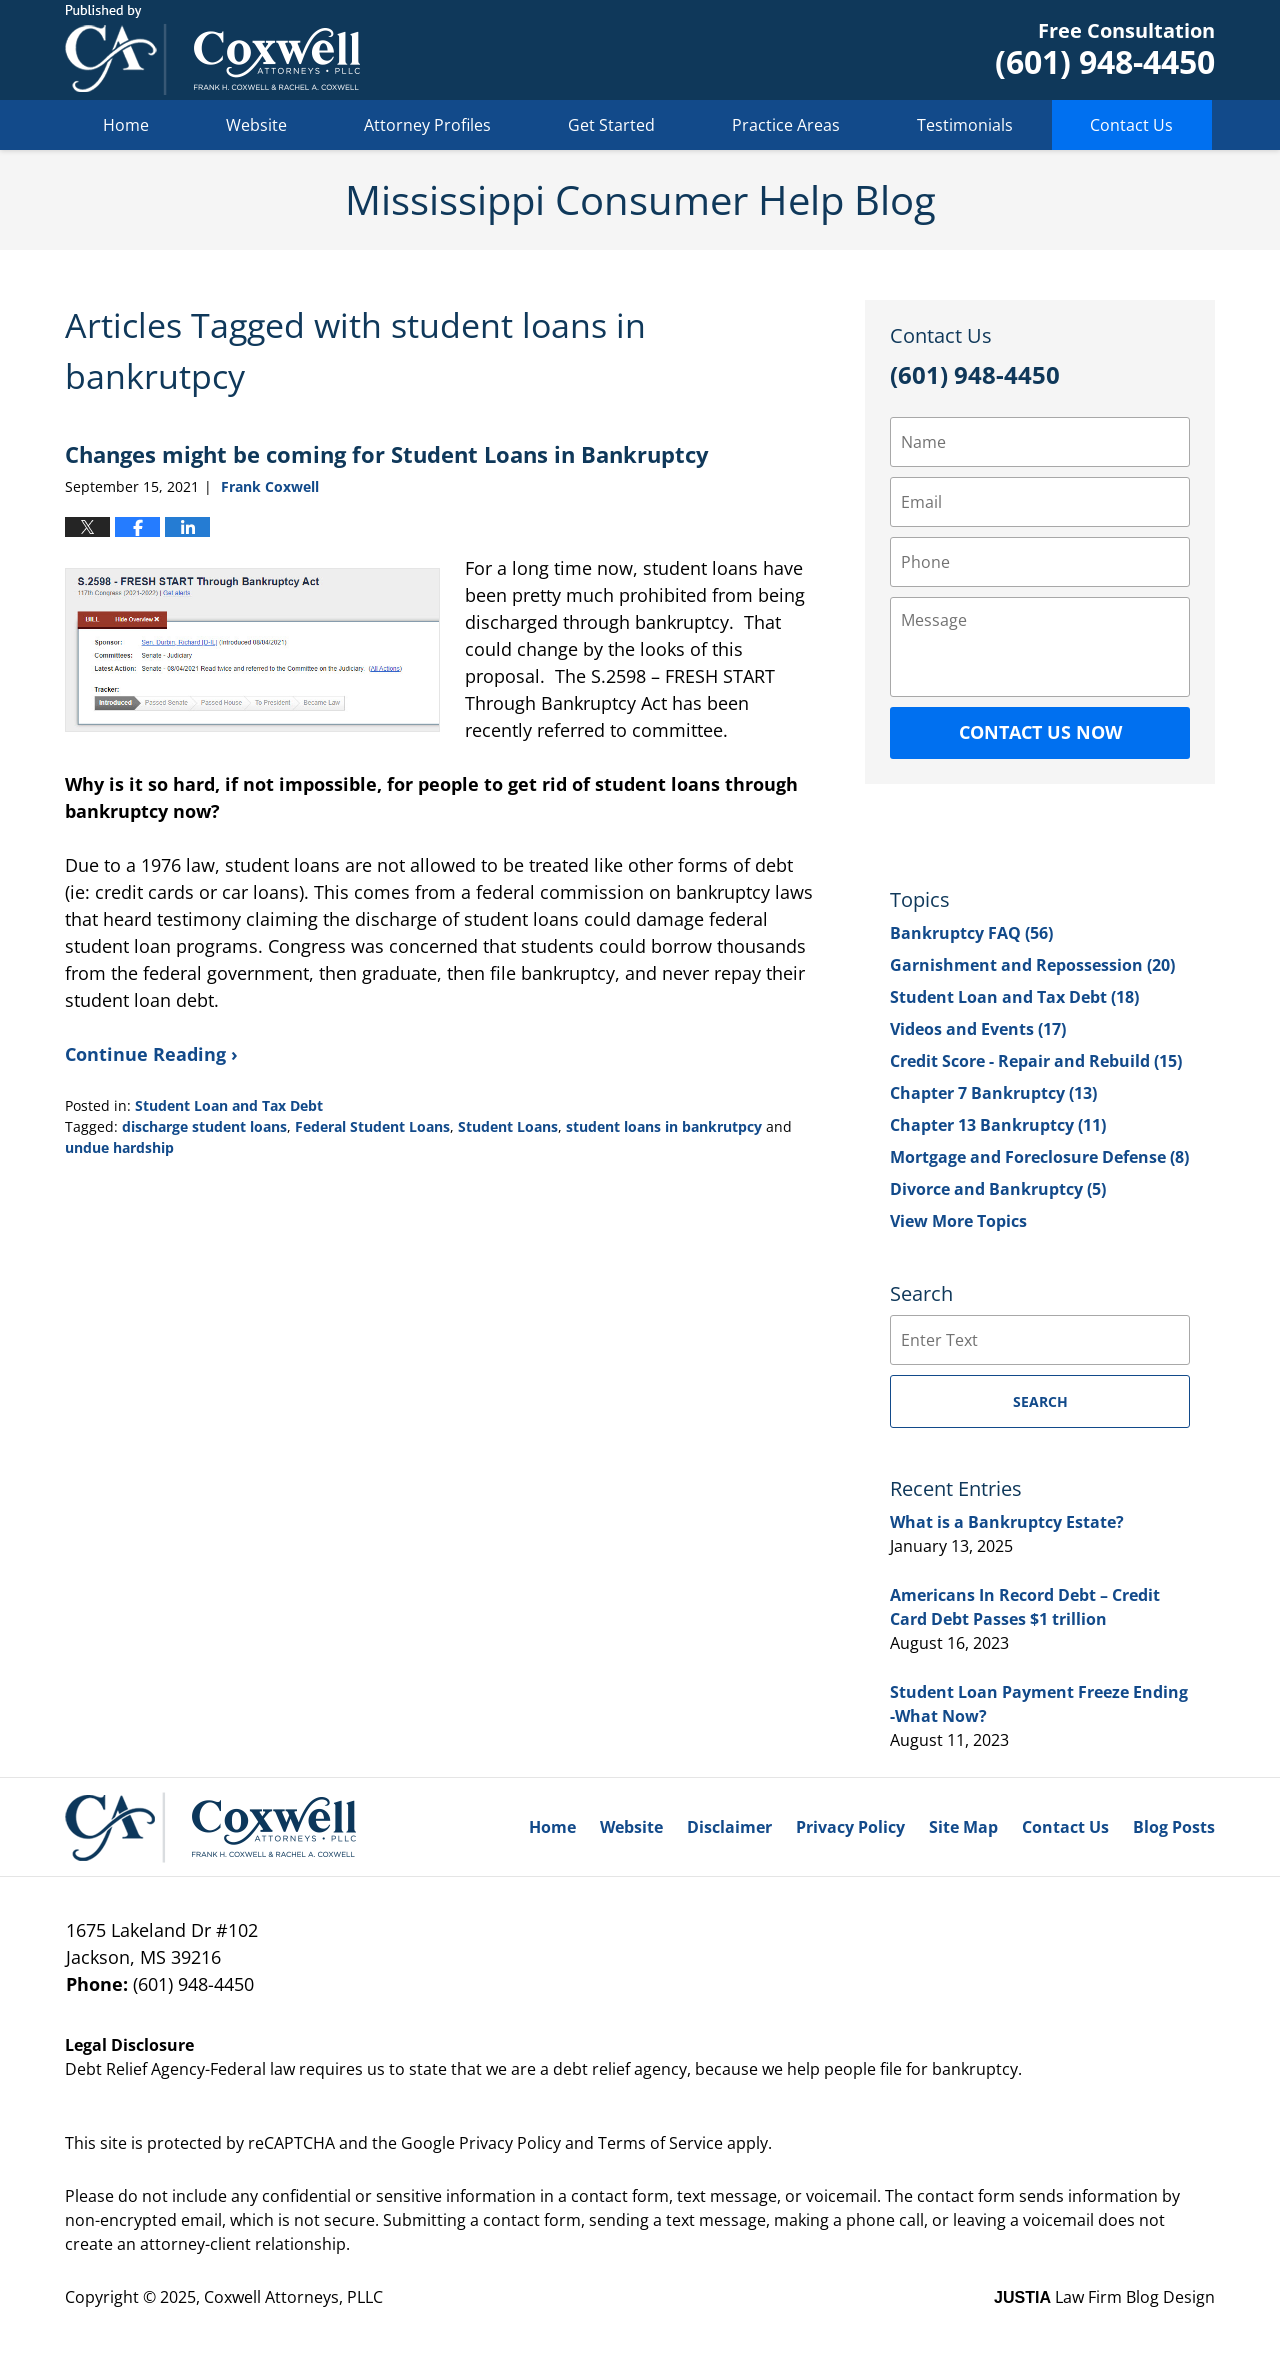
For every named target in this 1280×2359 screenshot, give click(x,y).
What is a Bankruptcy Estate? (1007, 1522)
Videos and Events (978, 1029)
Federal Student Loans (372, 1126)
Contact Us (1131, 125)
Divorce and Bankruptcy (998, 1189)
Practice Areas (786, 125)
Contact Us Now (1040, 732)
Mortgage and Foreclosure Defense (1039, 1157)
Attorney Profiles (427, 125)
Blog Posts (1174, 1827)
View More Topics (958, 1221)
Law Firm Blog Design (1104, 2297)
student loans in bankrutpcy (664, 1126)
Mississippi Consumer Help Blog (212, 50)
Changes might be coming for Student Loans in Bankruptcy (387, 454)
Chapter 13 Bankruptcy (998, 1125)
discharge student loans (204, 1126)
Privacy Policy (850, 1827)
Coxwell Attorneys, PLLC (293, 2297)
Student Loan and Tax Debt (229, 1105)
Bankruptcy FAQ (971, 933)
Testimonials (965, 125)
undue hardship (119, 1147)
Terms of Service (660, 2143)
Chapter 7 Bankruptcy (993, 1093)
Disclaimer (729, 1827)
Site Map (963, 1827)
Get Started (611, 125)
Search (1040, 1401)
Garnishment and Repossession (1032, 965)
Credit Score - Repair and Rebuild (1036, 1061)
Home (126, 125)
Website (256, 125)
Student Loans (508, 1126)
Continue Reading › (151, 1054)
